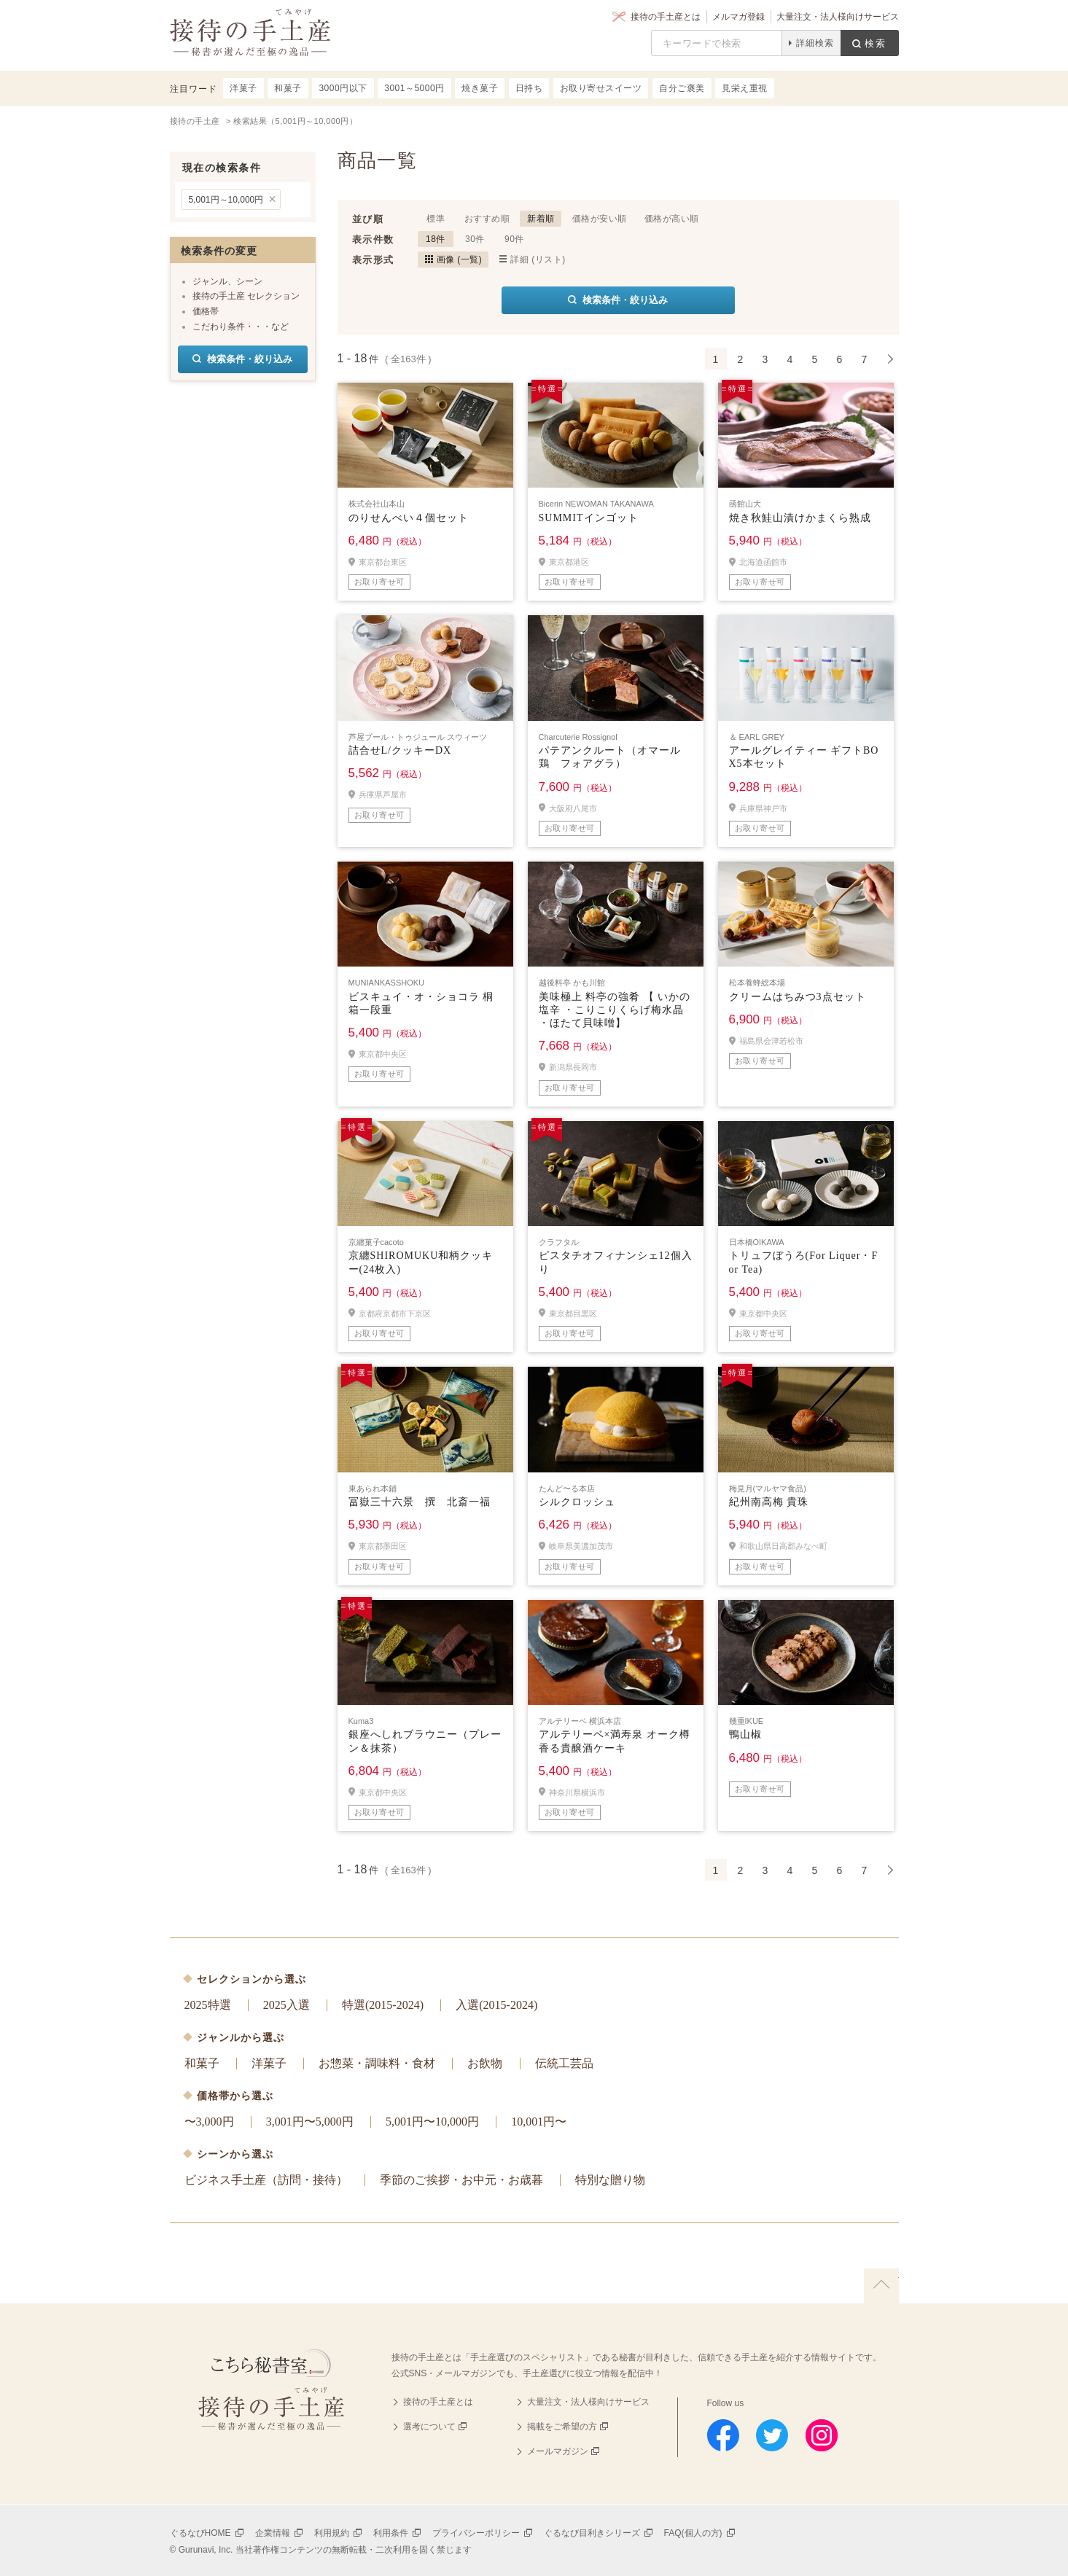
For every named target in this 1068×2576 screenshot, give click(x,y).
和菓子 (201, 2063)
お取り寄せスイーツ (601, 88)
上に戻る (881, 2285)
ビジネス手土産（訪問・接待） (266, 2180)
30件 (475, 239)
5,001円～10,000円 (226, 200)
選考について (429, 2426)
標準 (435, 219)
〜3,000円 (209, 2121)
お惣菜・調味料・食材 (377, 2063)
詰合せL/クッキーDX (400, 750)
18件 (435, 239)
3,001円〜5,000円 (310, 2121)
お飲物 (484, 2063)
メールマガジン (557, 2451)
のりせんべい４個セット (408, 517)
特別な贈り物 (610, 2180)
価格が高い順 (671, 219)
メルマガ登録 (738, 17)
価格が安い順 (599, 219)
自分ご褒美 (682, 88)
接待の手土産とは (666, 17)
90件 (514, 239)
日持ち (529, 88)
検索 (875, 43)
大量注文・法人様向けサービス (837, 17)
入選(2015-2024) (496, 2005)
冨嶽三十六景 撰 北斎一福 (419, 1501)
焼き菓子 (479, 88)
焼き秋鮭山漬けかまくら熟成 (800, 517)
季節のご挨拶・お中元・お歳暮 (461, 2180)
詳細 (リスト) (537, 259)
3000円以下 (343, 88)
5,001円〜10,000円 (432, 2121)
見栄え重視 (745, 88)
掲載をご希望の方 (562, 2426)
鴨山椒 (745, 1734)
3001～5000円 (414, 88)
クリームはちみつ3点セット (797, 996)
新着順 (541, 219)
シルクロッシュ (577, 1501)
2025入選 (286, 2005)
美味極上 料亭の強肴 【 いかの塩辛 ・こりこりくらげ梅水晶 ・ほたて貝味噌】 (615, 1010)
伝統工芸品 (564, 2063)
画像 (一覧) (460, 259)
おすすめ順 (487, 219)
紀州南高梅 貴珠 (769, 1501)
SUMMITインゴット (589, 517)
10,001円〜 (538, 2121)
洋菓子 (269, 2063)
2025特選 (207, 2005)
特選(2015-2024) (383, 2005)
